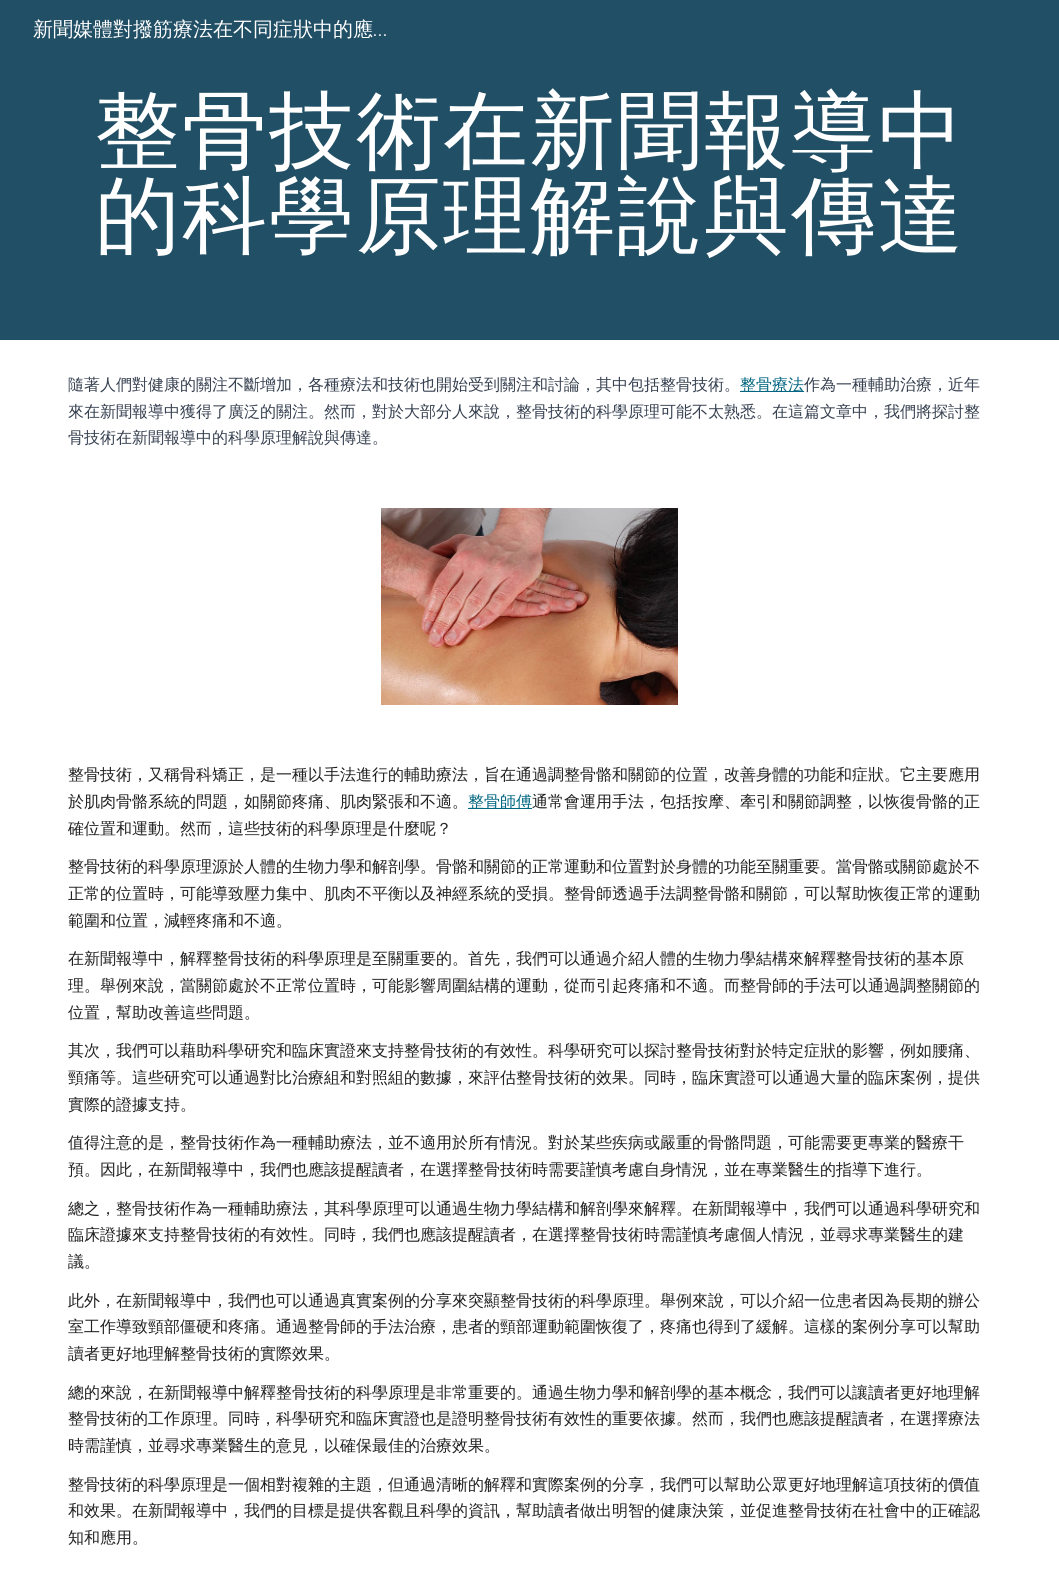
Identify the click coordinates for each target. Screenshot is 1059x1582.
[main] (529, 170)
